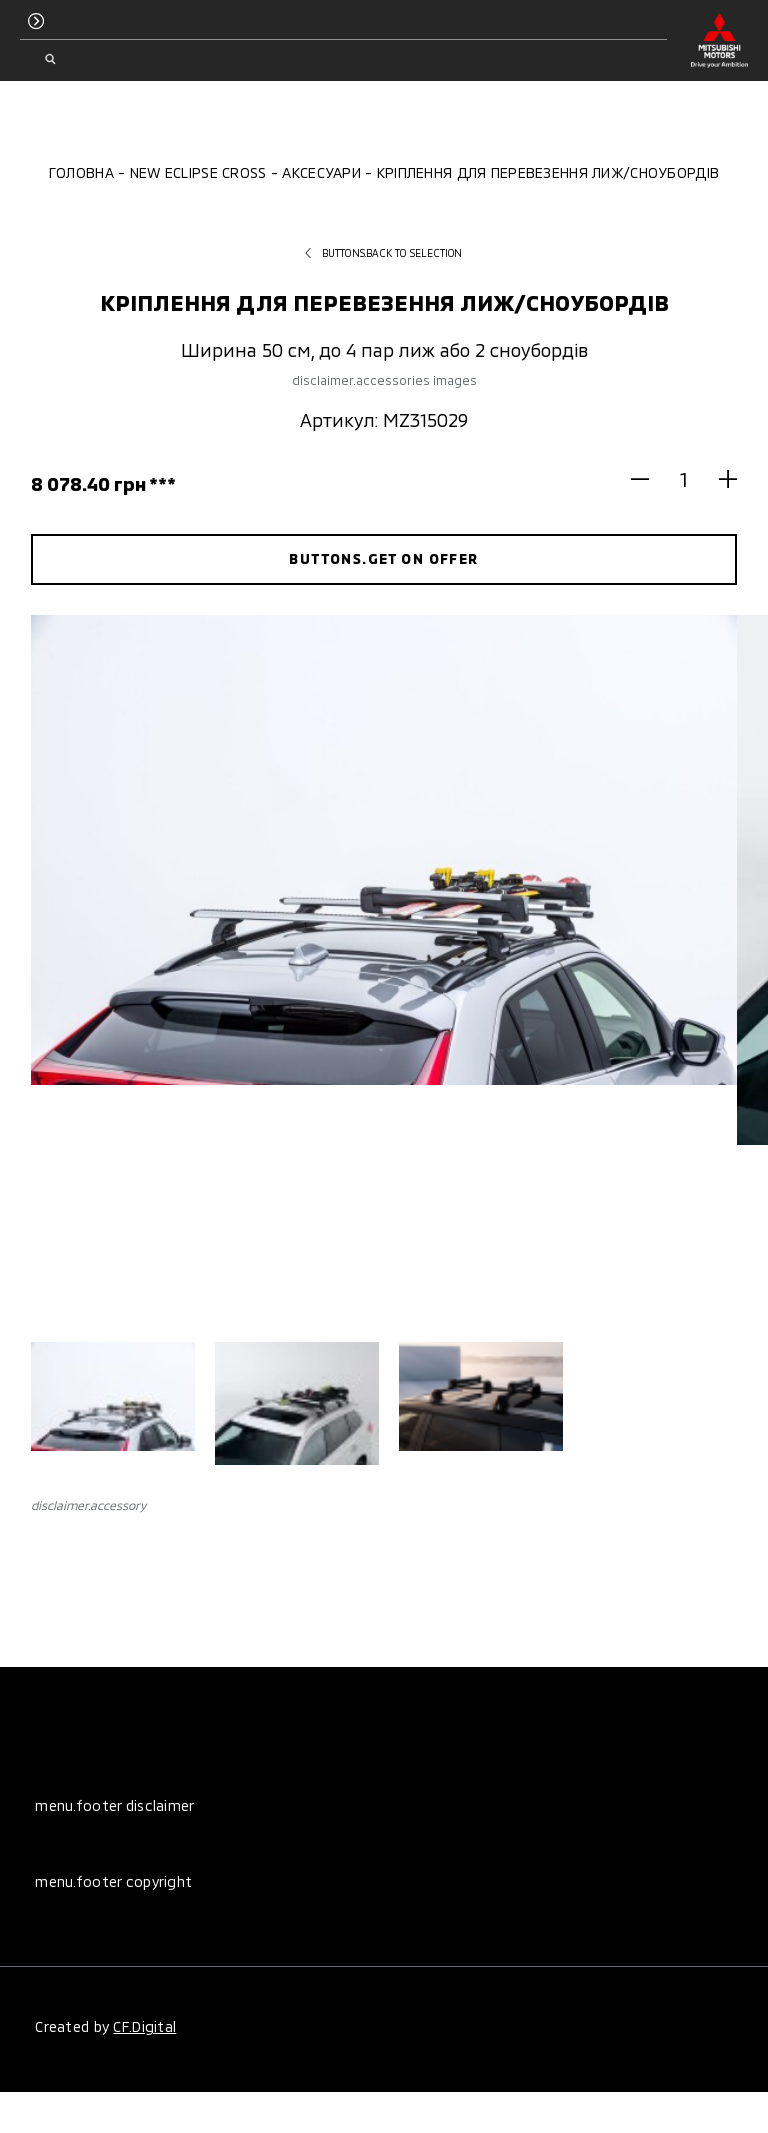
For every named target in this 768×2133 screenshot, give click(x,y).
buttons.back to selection (383, 253)
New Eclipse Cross (198, 172)
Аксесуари (321, 172)
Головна (81, 172)
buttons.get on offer (383, 558)
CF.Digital (144, 2026)
